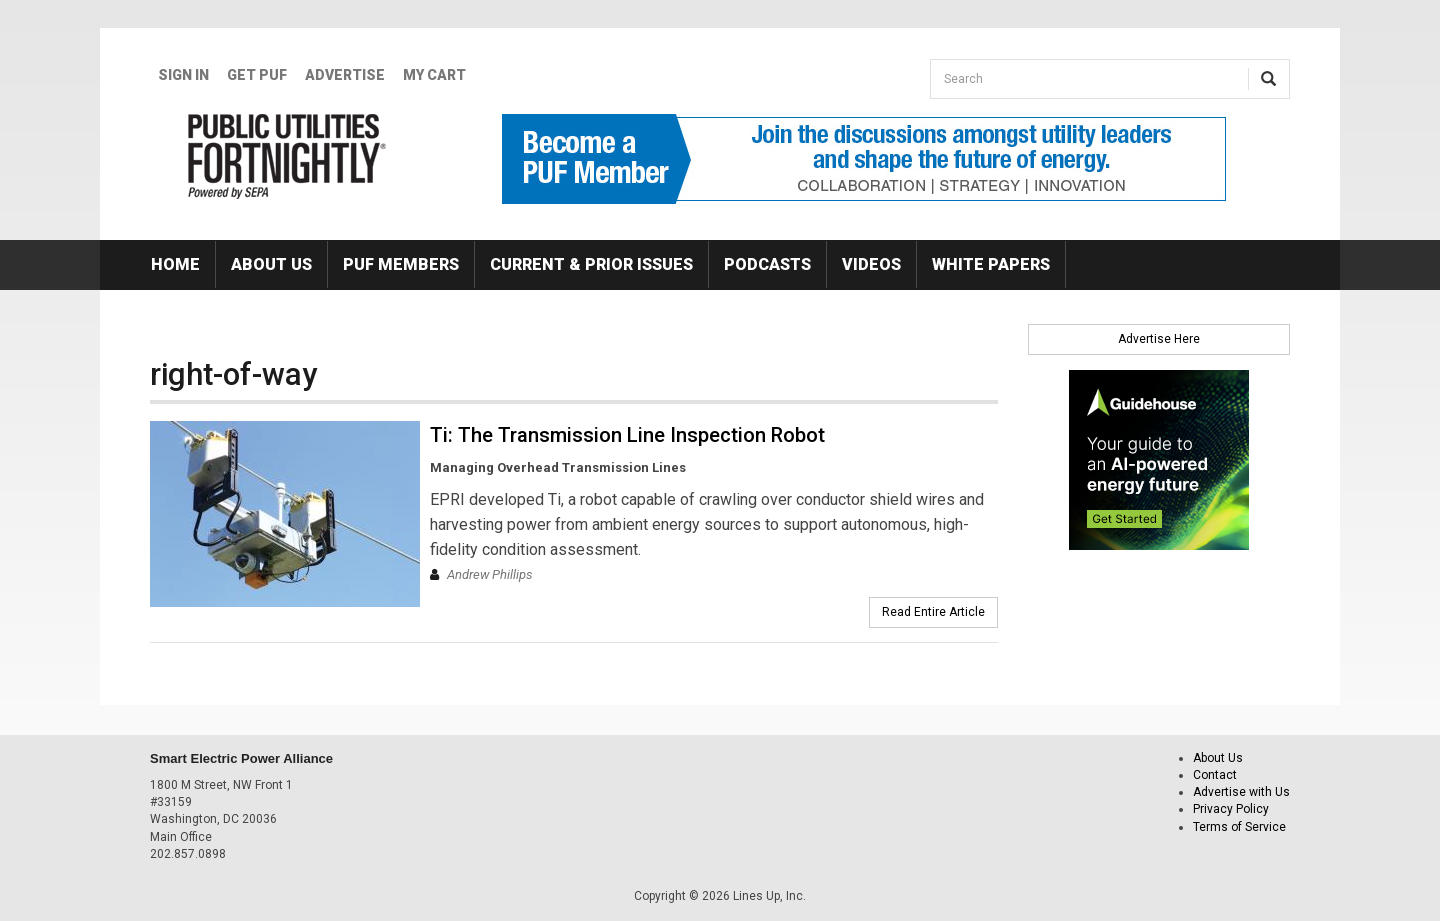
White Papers (991, 264)
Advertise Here (1159, 339)
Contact (1215, 775)
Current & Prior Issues (591, 264)
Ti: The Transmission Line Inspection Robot (627, 435)
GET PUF (257, 75)
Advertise (345, 75)
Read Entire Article (933, 612)
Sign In (183, 75)
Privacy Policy (1231, 809)
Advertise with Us (1241, 792)
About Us (271, 264)
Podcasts (767, 264)
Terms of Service (1239, 827)
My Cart (434, 75)
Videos (871, 264)
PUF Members (401, 264)
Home (175, 264)
